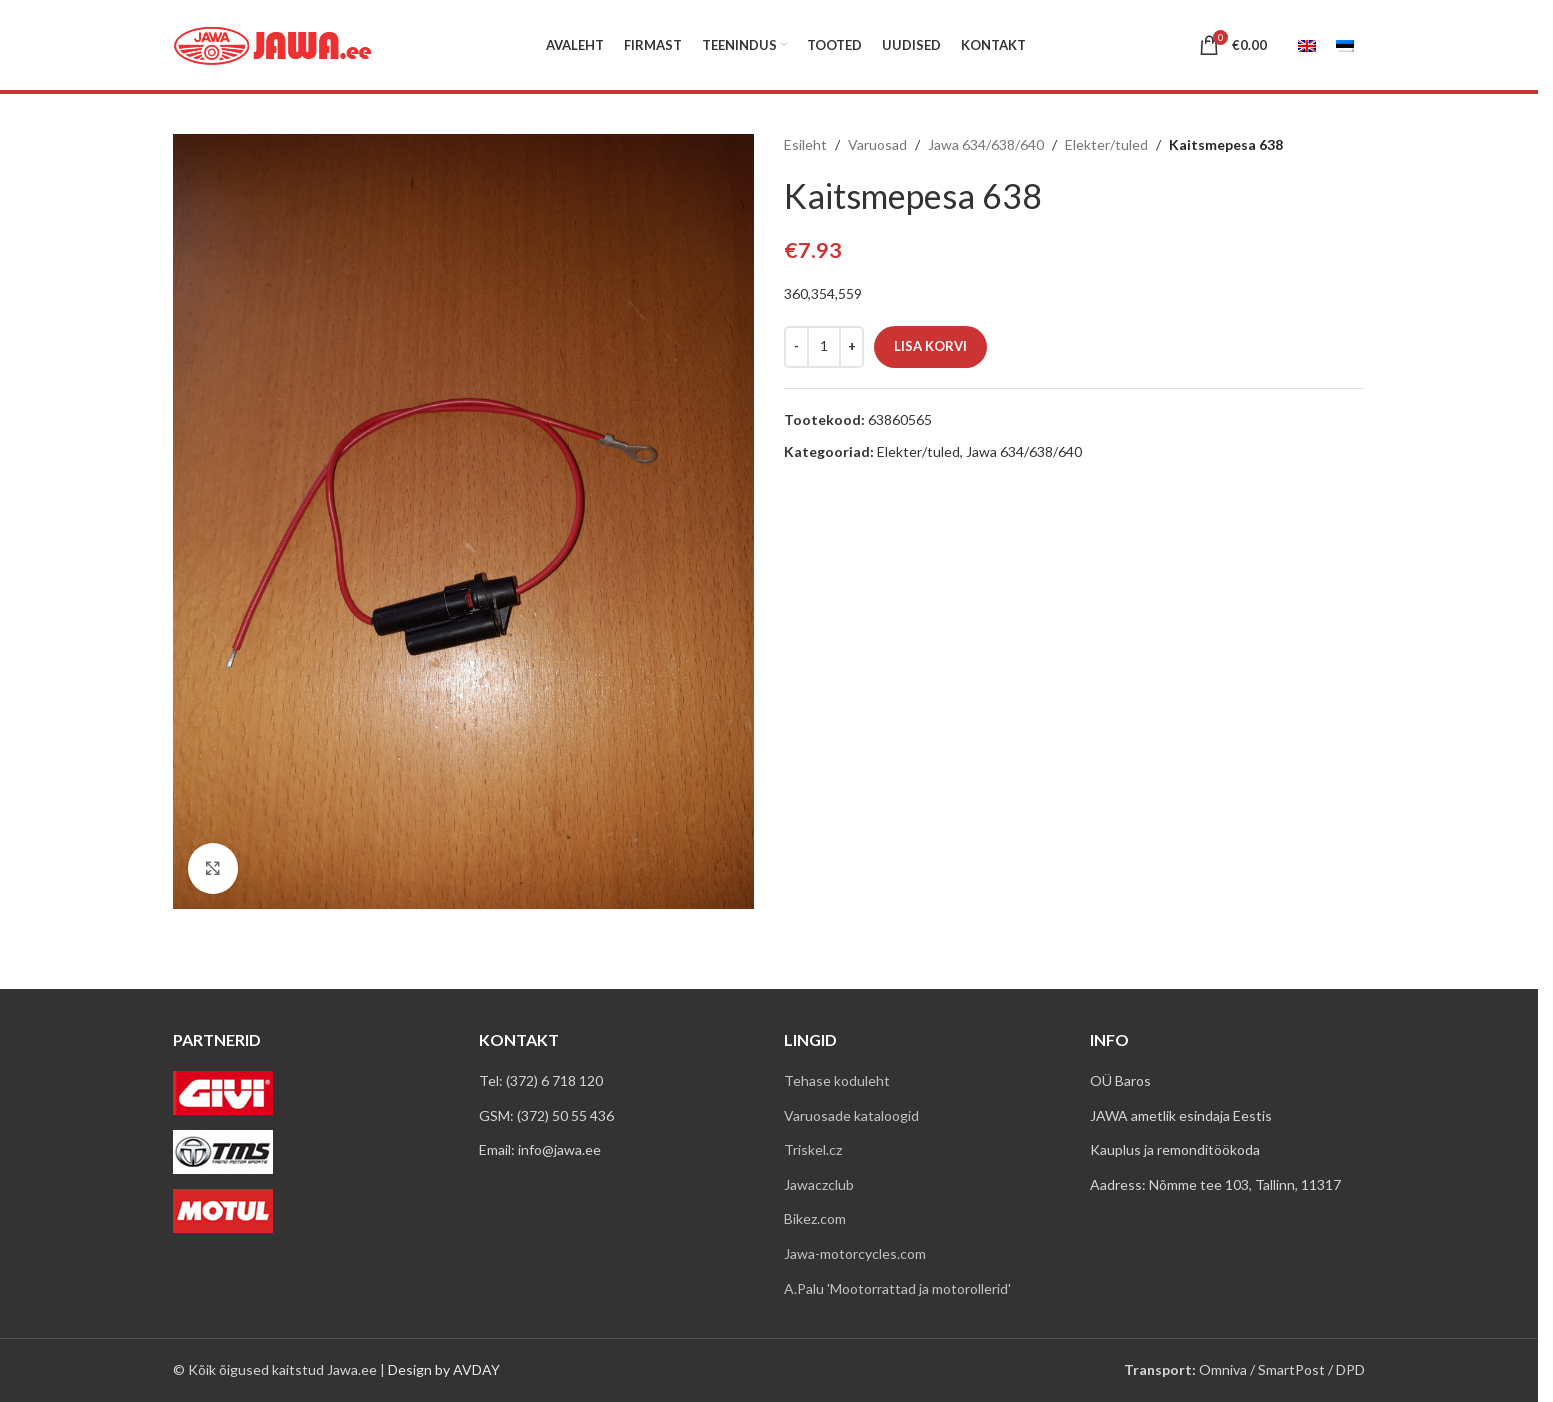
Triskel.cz (813, 1149)
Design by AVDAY (444, 1369)
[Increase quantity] (851, 347)
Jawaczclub (819, 1184)
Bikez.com (815, 1218)
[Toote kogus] (824, 347)
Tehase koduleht (837, 1080)
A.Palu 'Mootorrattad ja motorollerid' (897, 1288)
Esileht (805, 144)
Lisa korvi (930, 346)
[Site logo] (273, 43)
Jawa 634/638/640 (986, 144)
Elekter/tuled (1106, 144)
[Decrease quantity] (796, 347)
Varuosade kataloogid (851, 1115)
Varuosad (877, 144)
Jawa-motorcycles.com (855, 1253)
